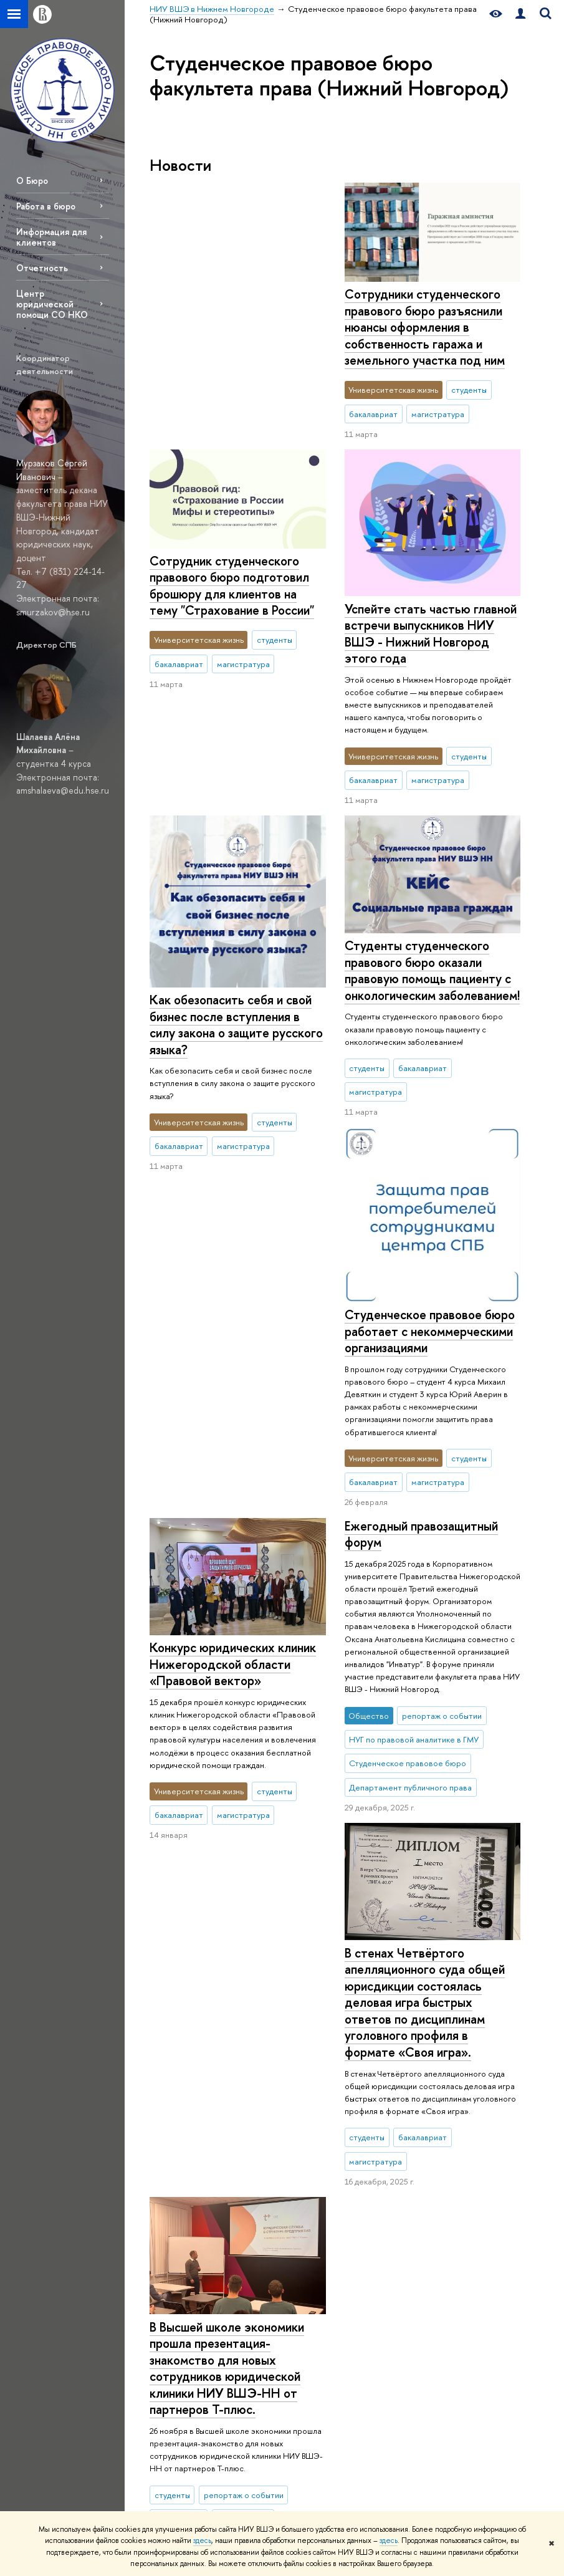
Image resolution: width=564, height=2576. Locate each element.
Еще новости (206, 1896)
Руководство (173, 2238)
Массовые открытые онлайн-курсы (494, 2347)
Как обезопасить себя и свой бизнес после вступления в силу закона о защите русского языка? (236, 658)
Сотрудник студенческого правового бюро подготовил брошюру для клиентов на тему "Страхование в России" (426, 319)
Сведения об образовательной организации (182, 2267)
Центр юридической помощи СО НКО (52, 303)
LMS (390, 2255)
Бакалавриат (249, 2197)
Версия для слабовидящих (176, 2318)
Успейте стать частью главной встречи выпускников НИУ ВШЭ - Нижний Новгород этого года (430, 617)
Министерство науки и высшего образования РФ (491, 2224)
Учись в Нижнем (490, 2391)
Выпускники (248, 2438)
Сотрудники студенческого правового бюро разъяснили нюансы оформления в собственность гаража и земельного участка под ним (230, 327)
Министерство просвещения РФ (493, 2259)
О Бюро (32, 180)
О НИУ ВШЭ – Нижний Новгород (175, 2210)
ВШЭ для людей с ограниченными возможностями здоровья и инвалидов (182, 2365)
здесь (202, 2540)
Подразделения (178, 2295)
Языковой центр (256, 2422)
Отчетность (42, 268)
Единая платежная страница (182, 2412)
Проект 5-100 (487, 2375)
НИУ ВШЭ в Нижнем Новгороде (208, 2143)
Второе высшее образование (256, 2235)
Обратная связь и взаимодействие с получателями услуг (260, 2473)
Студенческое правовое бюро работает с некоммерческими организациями (235, 1019)
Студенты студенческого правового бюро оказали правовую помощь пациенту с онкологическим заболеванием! (431, 953)
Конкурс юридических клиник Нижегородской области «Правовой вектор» (427, 1257)
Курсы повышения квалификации (253, 2336)
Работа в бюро (45, 206)
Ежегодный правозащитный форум (226, 1221)
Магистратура (252, 2213)
